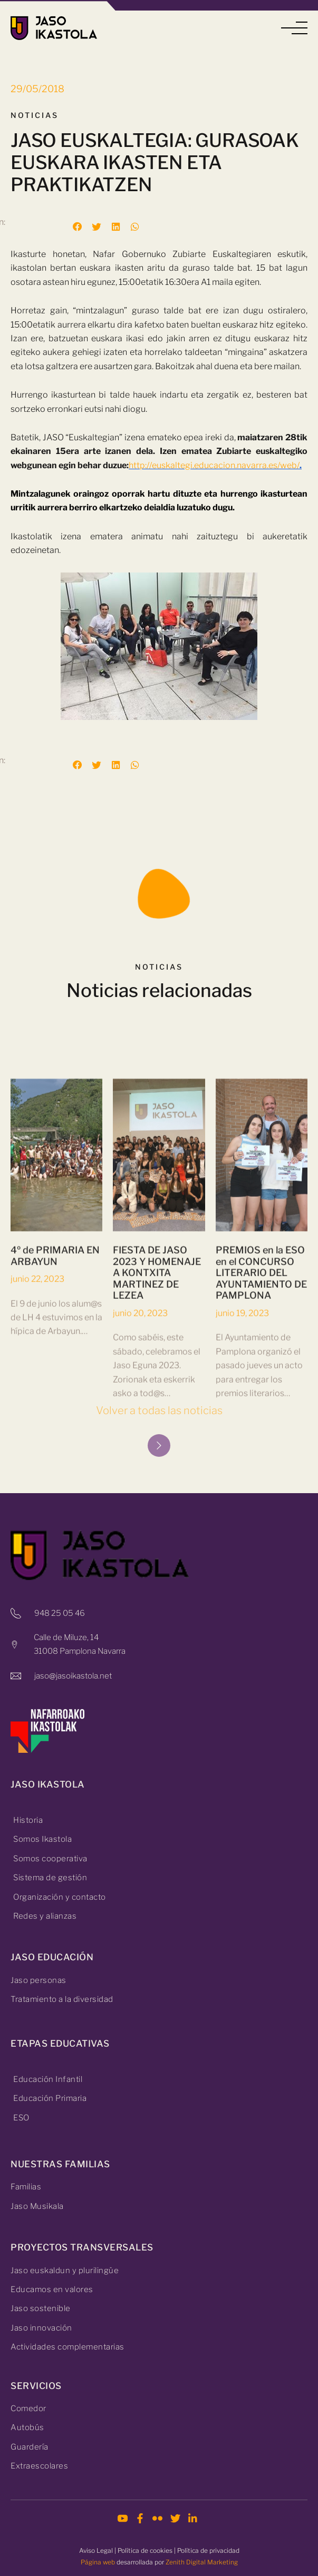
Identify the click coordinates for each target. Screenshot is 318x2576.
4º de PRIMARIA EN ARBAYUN (55, 1399)
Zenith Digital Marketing (202, 2562)
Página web (98, 2562)
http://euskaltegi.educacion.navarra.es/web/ (214, 465)
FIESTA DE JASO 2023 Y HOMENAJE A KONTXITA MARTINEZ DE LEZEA (157, 1416)
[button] (294, 28)
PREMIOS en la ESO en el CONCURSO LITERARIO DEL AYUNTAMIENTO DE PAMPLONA (261, 1416)
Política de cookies (145, 2550)
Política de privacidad (208, 2550)
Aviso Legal (96, 2550)
